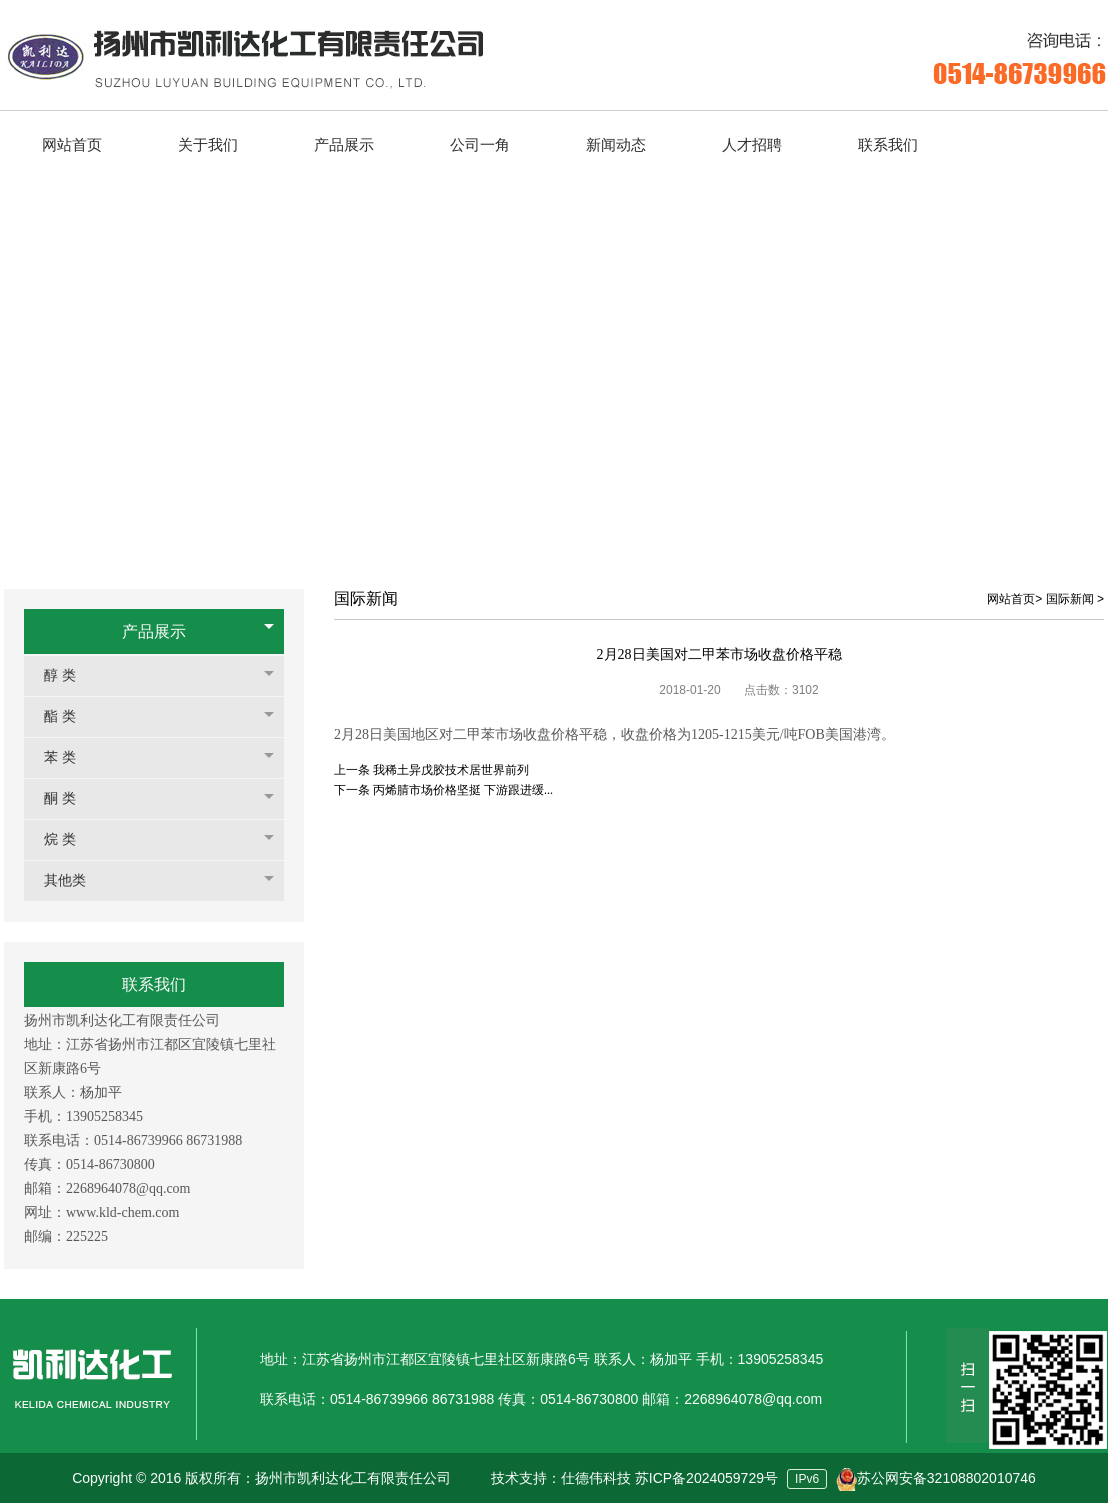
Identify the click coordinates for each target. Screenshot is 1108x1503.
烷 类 (70, 839)
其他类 (75, 880)
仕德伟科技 (596, 1478)
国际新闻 (1070, 599)
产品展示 (154, 631)
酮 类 (70, 798)
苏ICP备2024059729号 (706, 1478)
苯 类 (70, 757)
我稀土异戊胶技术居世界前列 (451, 770)
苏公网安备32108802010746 (946, 1478)
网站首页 (1011, 599)
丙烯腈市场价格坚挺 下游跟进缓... (463, 790)
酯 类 (70, 716)
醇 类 (70, 675)
